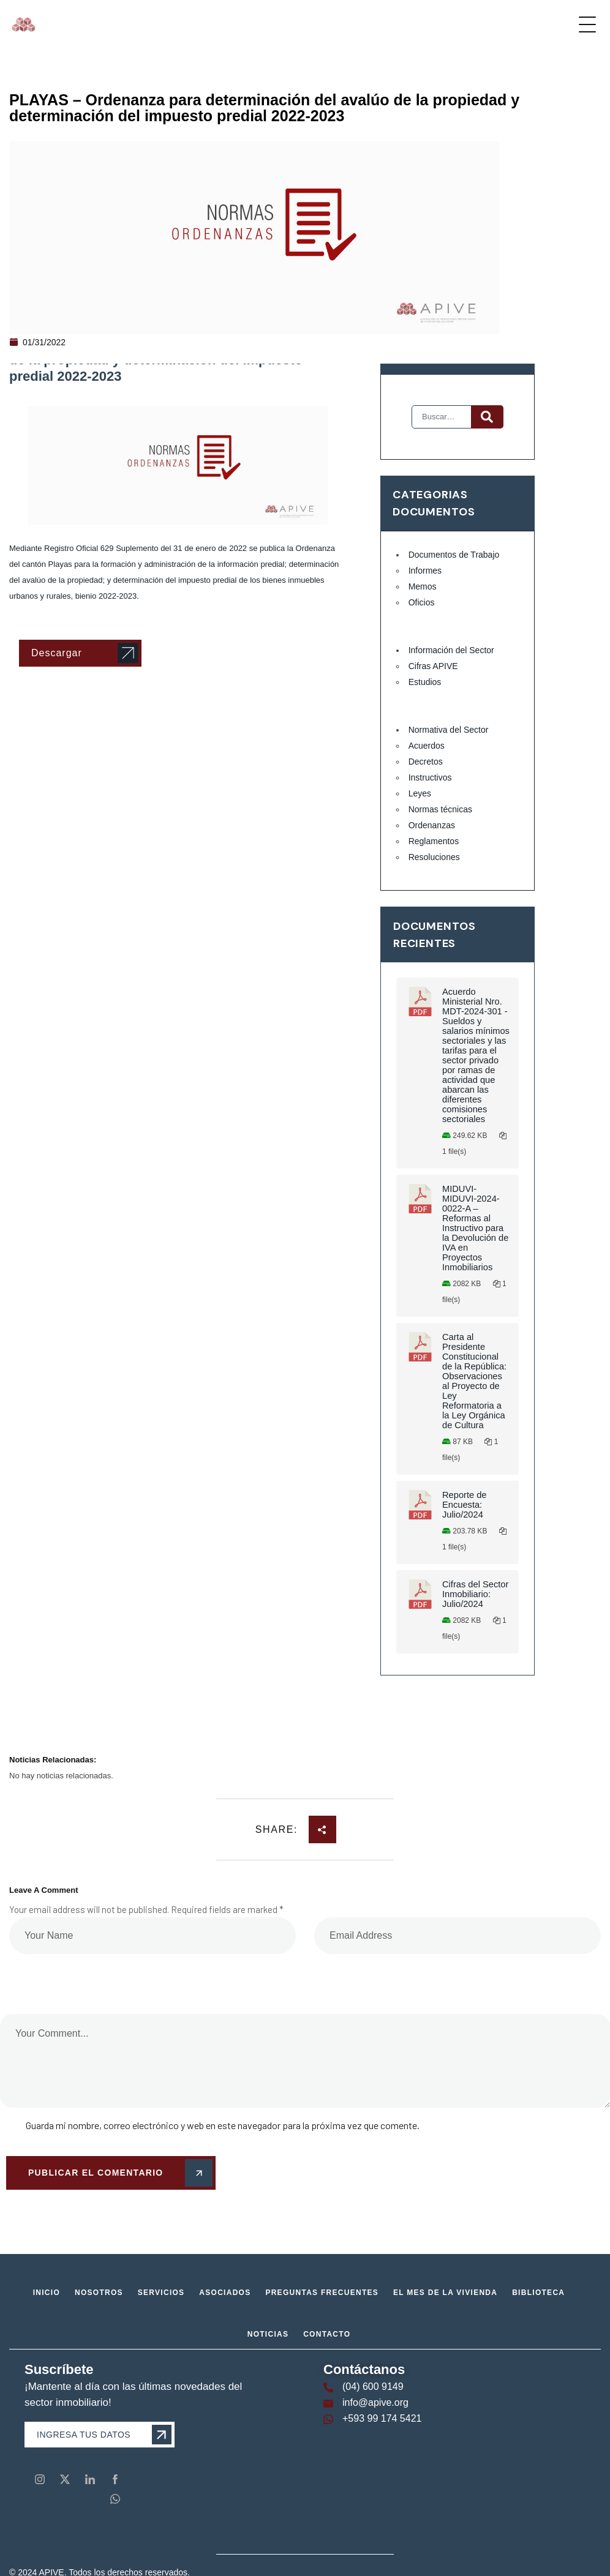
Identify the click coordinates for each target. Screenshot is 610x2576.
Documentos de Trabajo (454, 555)
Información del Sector (451, 650)
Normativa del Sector (449, 730)
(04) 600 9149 (373, 2386)
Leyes (420, 793)
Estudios (425, 682)
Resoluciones (434, 857)
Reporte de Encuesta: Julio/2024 (464, 1504)
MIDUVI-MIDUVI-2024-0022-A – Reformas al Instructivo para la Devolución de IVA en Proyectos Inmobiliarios (475, 1228)
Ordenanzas (432, 825)
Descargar (56, 653)
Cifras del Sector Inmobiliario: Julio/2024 (475, 1594)
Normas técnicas (440, 809)
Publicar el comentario (118, 2173)
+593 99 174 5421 (381, 2418)
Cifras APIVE (433, 666)
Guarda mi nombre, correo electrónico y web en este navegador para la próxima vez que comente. (223, 2125)
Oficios (422, 602)
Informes (425, 570)
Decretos (426, 761)
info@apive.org (375, 2402)
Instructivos (430, 777)
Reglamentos (434, 841)
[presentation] (84, 1975)
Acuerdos (427, 746)
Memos (423, 586)
